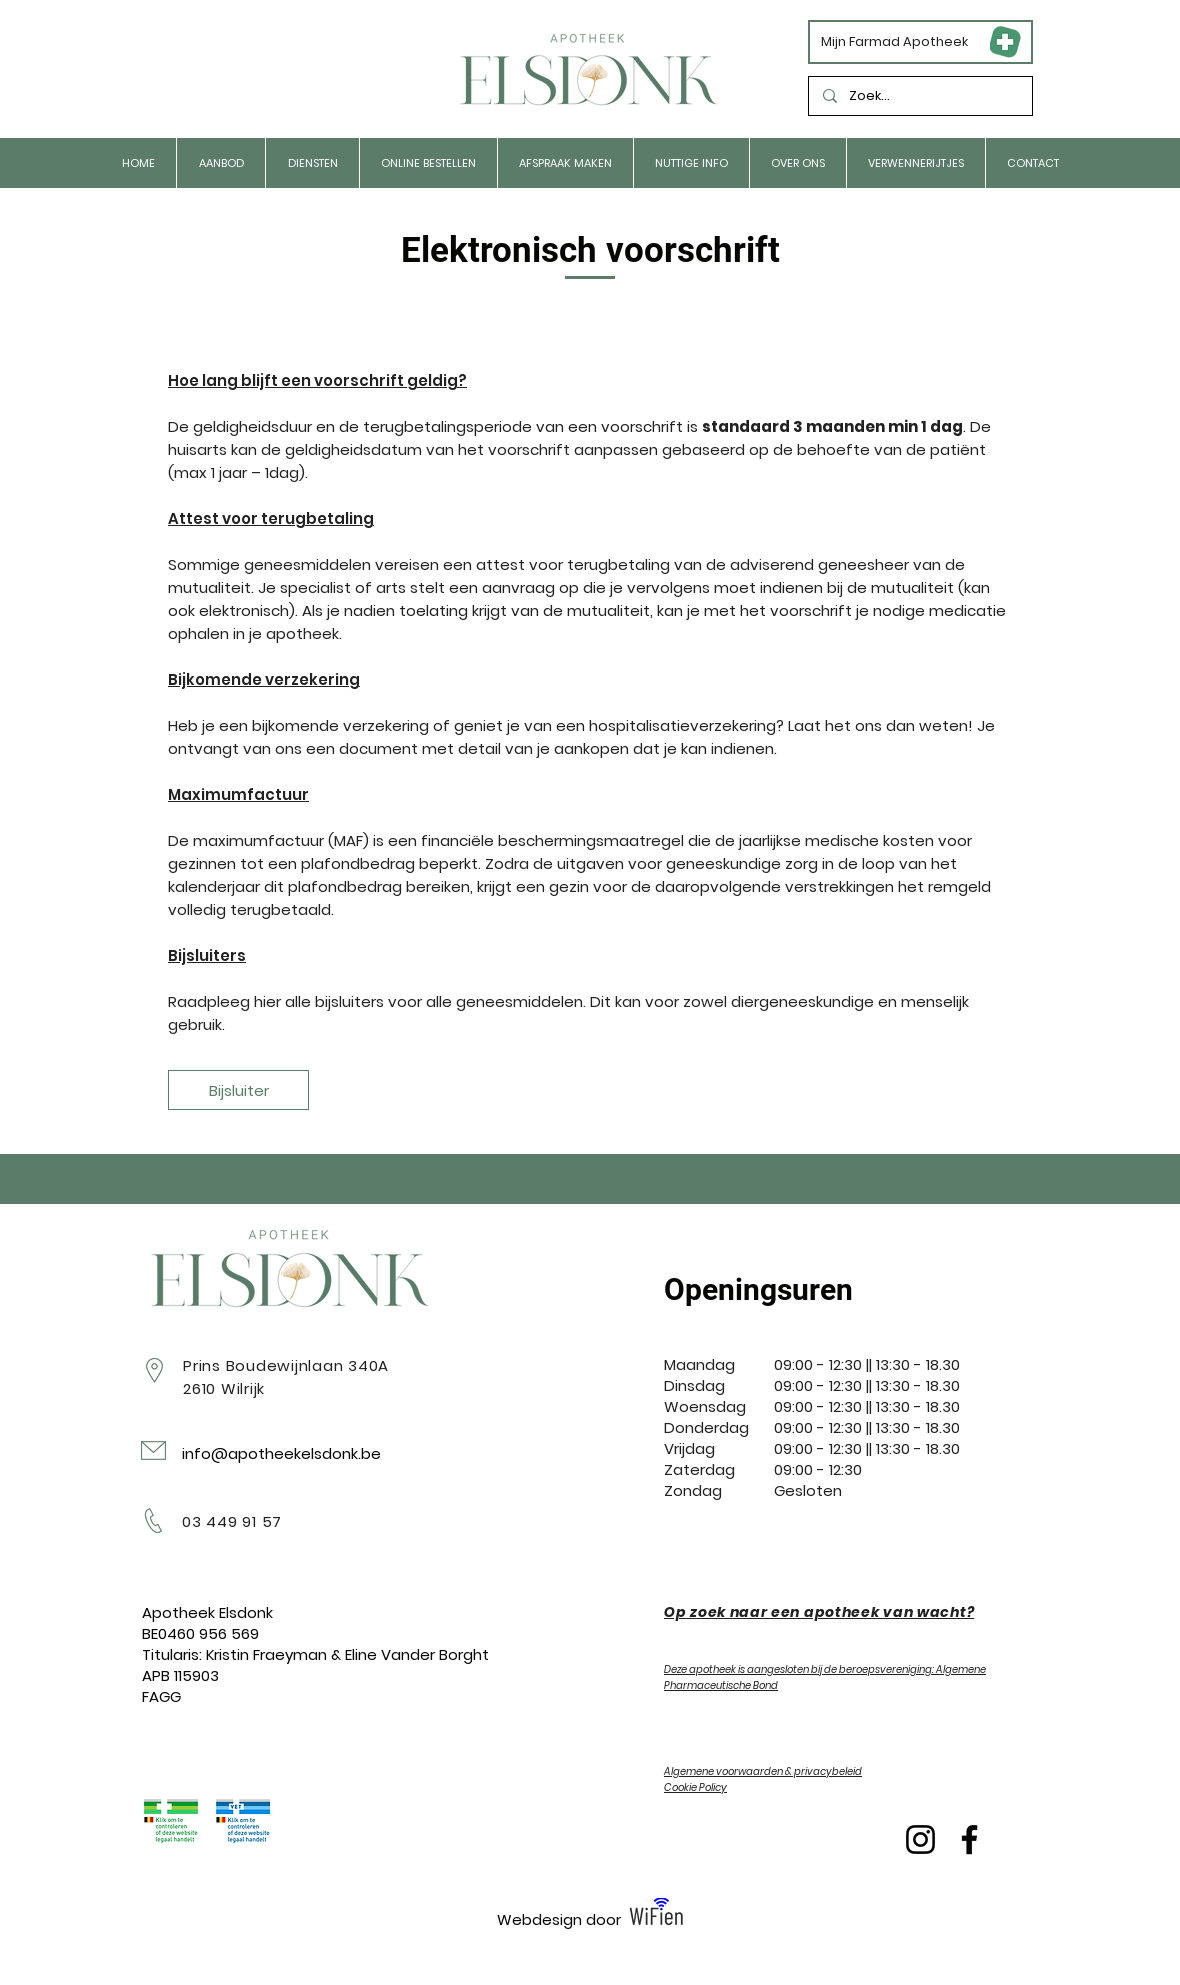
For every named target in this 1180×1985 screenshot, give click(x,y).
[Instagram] (920, 1839)
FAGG (161, 1696)
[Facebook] (969, 1839)
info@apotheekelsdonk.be (281, 1453)
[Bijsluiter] (238, 1090)
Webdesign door (559, 1919)
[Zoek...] (919, 96)
